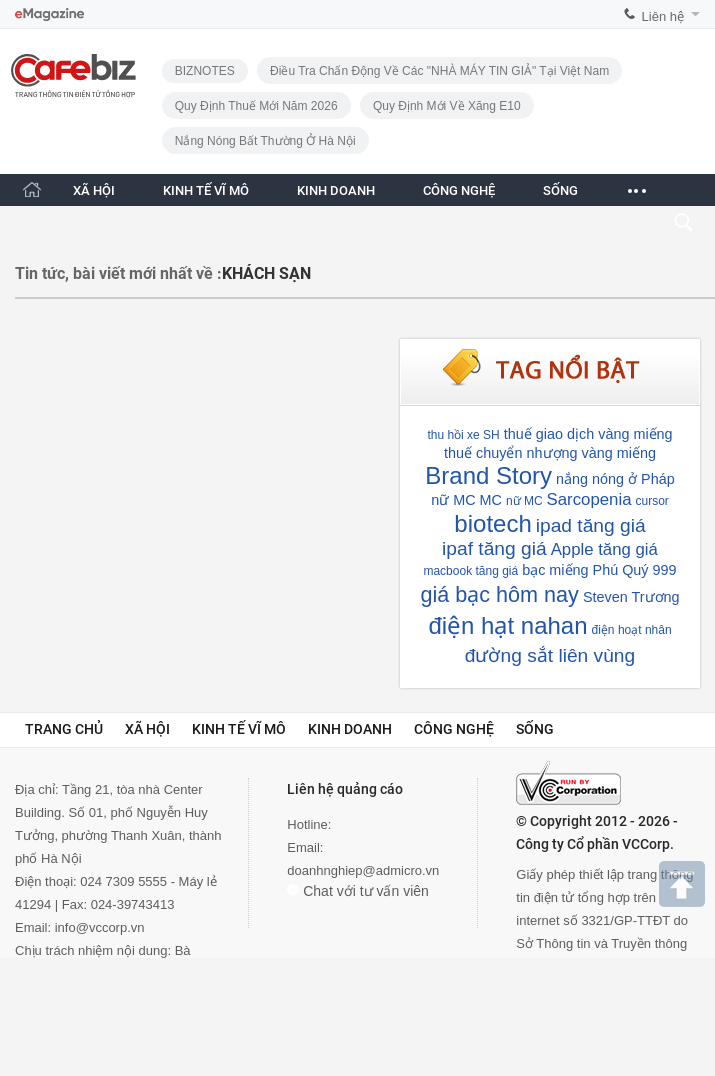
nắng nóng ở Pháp (615, 479)
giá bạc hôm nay (499, 594)
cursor (652, 501)
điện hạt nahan (507, 625)
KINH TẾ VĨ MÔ (206, 190)
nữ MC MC (466, 500)
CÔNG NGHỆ (459, 190)
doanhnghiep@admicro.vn (363, 870)
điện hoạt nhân (632, 630)
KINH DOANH (336, 190)
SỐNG (560, 190)
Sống (535, 729)
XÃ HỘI (94, 190)
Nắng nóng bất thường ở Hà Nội (265, 141)
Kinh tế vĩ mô (239, 729)
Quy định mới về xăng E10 (447, 106)
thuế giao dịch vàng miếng (588, 434)
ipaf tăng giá (494, 548)
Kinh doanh (350, 729)
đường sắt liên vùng (550, 655)
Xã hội (147, 729)
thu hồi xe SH (463, 435)
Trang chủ (64, 729)
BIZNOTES (205, 71)
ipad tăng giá (591, 525)
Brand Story (488, 475)
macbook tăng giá (470, 571)
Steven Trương (631, 597)
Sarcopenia (589, 499)
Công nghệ (454, 729)
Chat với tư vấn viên (358, 891)
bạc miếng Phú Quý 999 (599, 570)
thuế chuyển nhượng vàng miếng (550, 453)
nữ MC (524, 501)
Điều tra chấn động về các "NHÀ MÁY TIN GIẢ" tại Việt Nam (439, 71)
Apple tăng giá (604, 549)
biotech (492, 523)
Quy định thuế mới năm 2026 (256, 106)
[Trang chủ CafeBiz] (32, 189)
